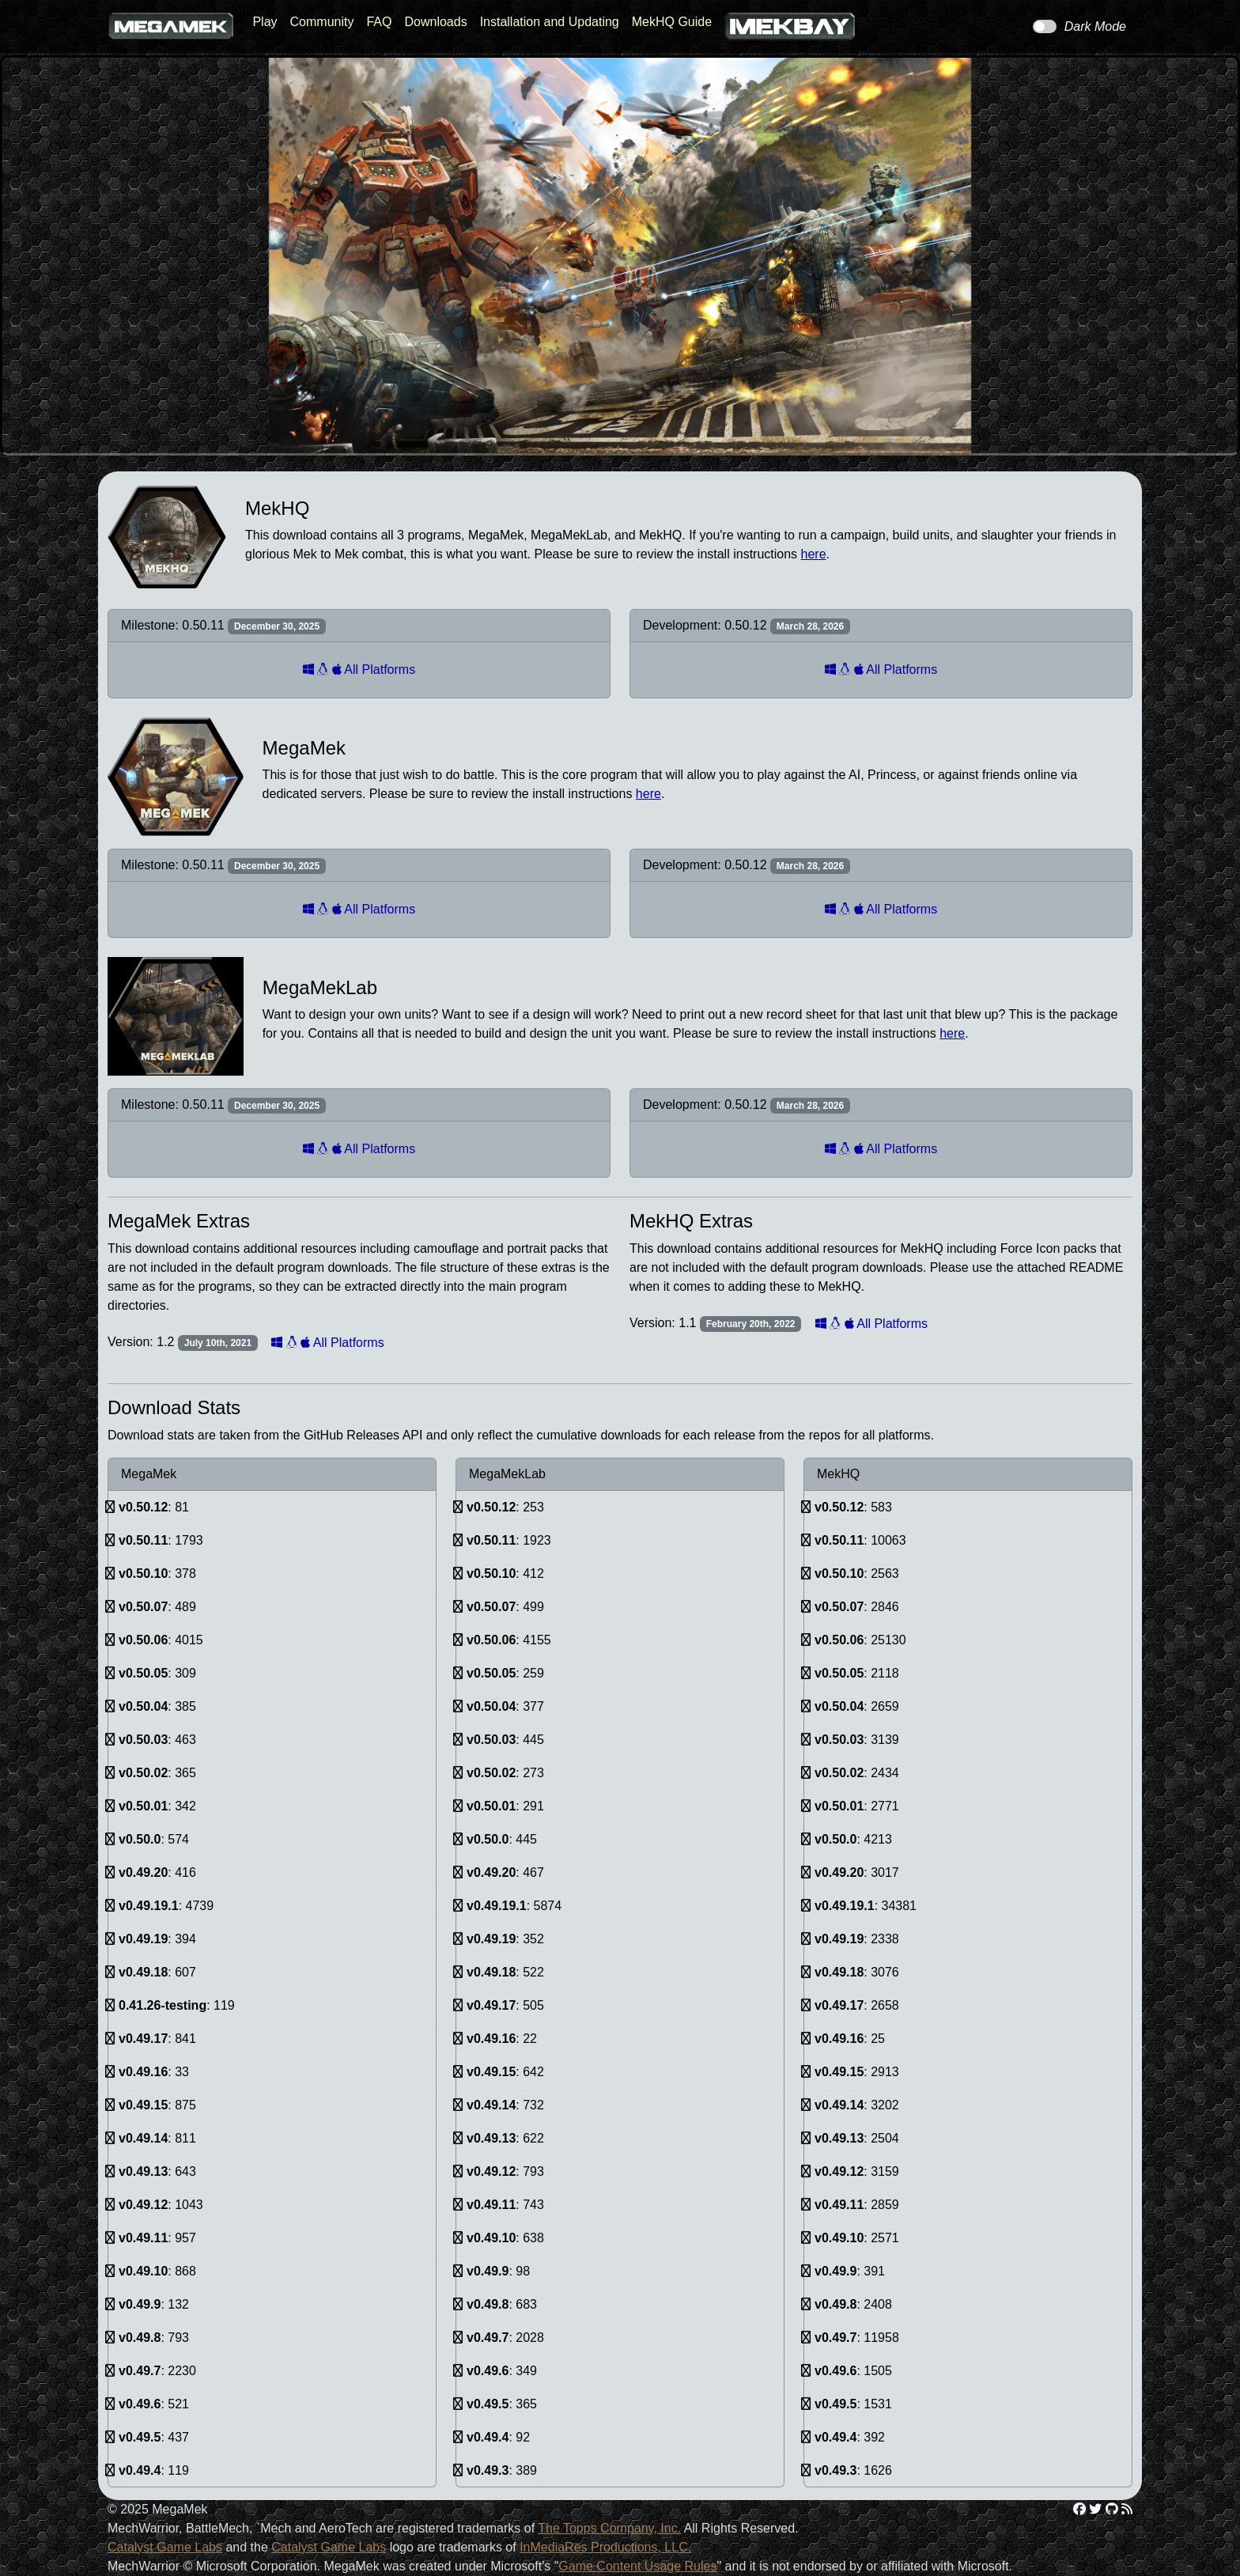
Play (264, 21)
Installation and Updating (549, 21)
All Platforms (359, 669)
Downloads (435, 21)
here (813, 554)
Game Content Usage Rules (637, 2566)
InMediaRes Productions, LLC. (605, 2547)
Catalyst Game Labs (165, 2547)
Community (322, 21)
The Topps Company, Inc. (609, 2528)
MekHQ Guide (672, 21)
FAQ (378, 21)
